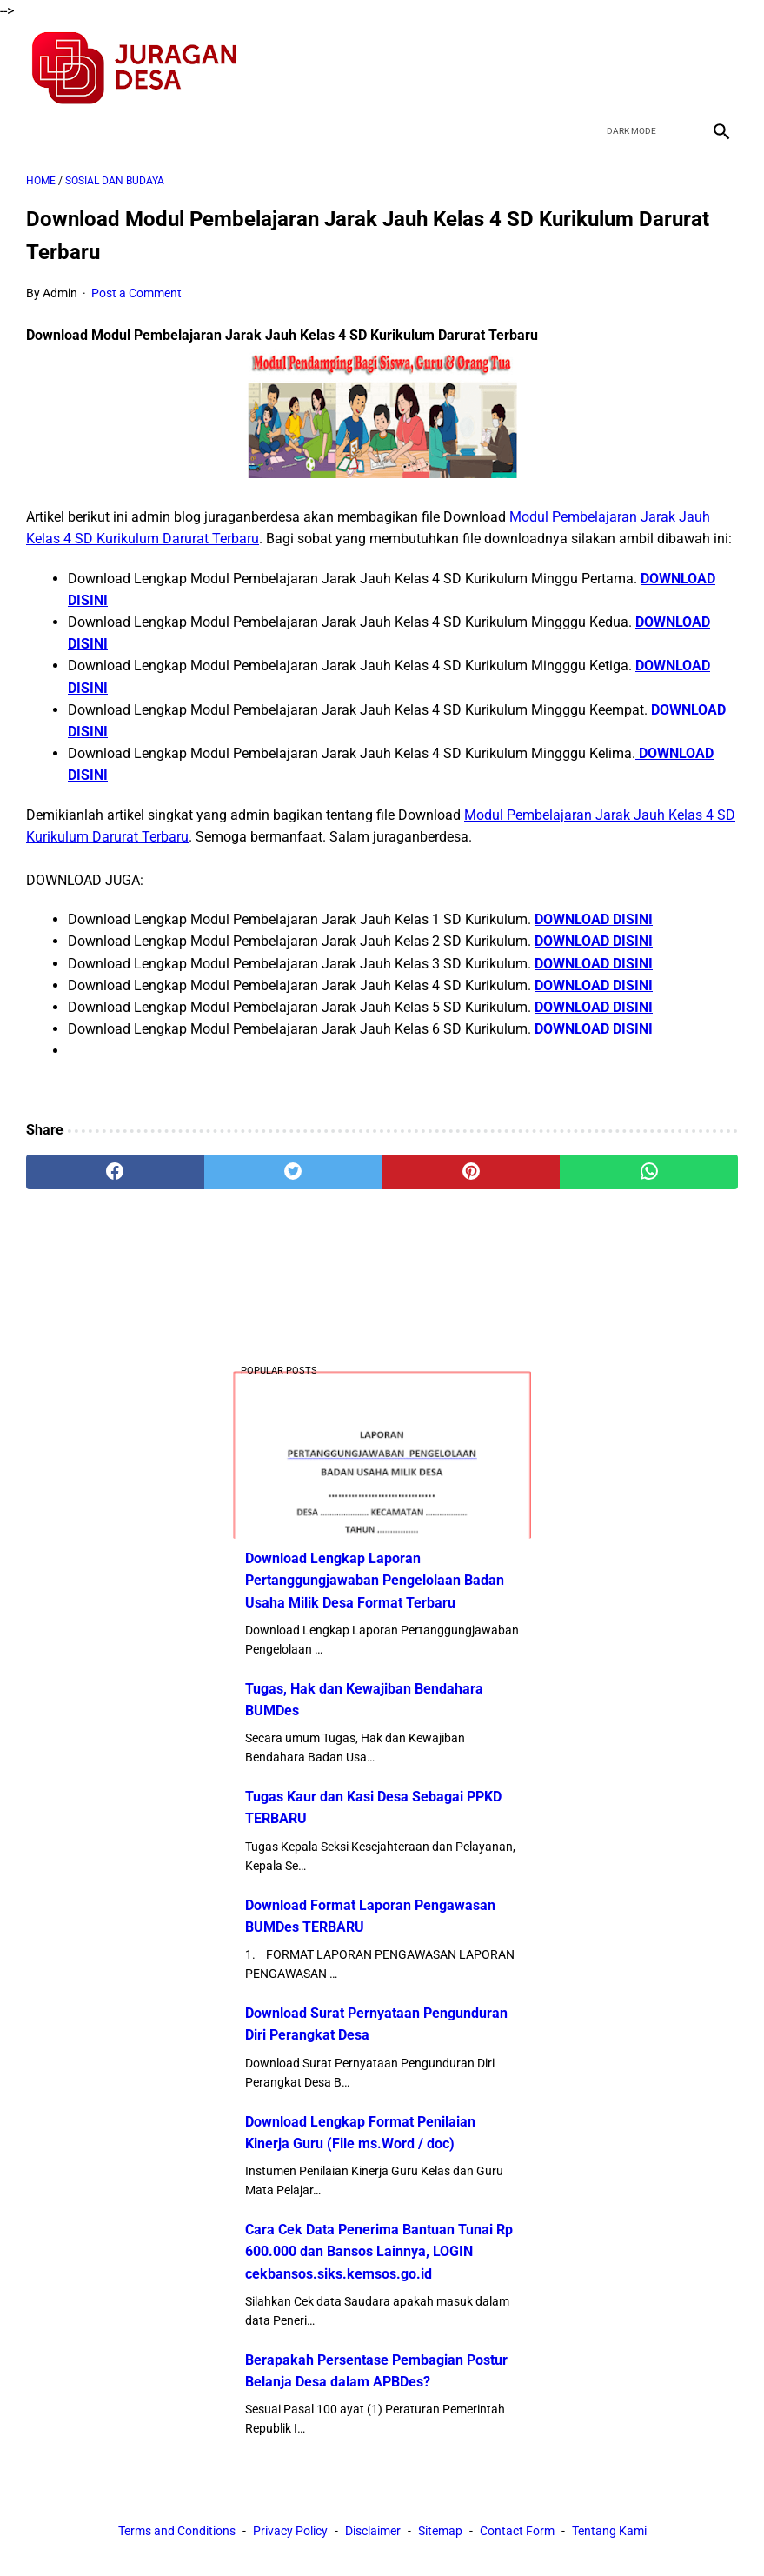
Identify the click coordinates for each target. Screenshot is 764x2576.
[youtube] (678, 69)
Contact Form (517, 2531)
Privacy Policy (290, 2531)
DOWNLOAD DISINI (594, 919)
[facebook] (596, 69)
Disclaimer (373, 2531)
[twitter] (637, 69)
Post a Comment (136, 293)
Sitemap (440, 2531)
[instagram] (719, 69)
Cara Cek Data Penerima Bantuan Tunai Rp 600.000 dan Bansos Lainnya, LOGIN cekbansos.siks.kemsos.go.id (379, 2251)
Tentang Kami (609, 2531)
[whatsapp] (649, 1172)
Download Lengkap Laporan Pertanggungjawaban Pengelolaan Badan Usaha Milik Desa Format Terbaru (374, 1580)
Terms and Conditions (177, 2531)
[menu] (36, 131)
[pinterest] (471, 1172)
